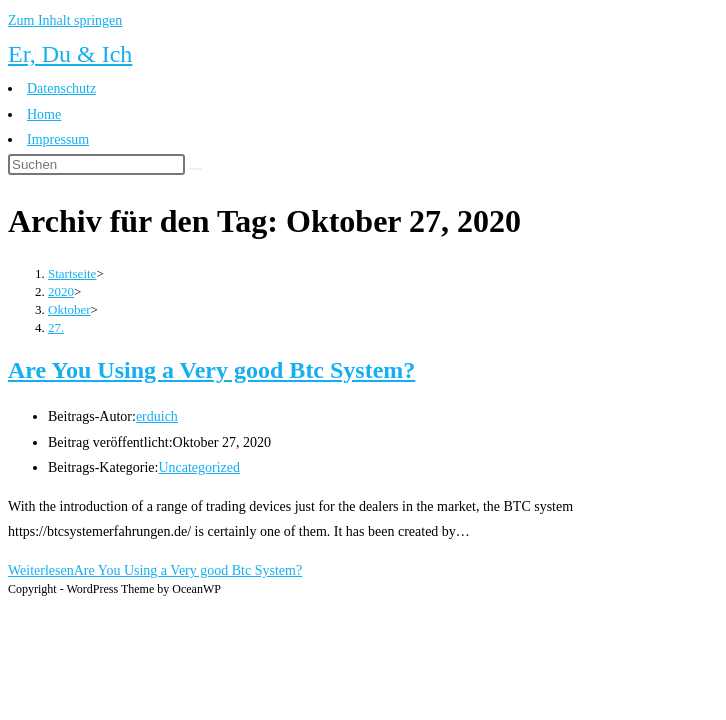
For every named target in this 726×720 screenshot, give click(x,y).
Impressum (58, 139)
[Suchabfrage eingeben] (96, 164)
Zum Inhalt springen (65, 20)
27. (56, 327)
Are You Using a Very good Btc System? (211, 370)
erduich (157, 416)
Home (44, 114)
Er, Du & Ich (70, 54)
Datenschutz (61, 88)
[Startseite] (72, 273)
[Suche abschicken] (196, 169)
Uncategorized (199, 467)
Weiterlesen (155, 570)
